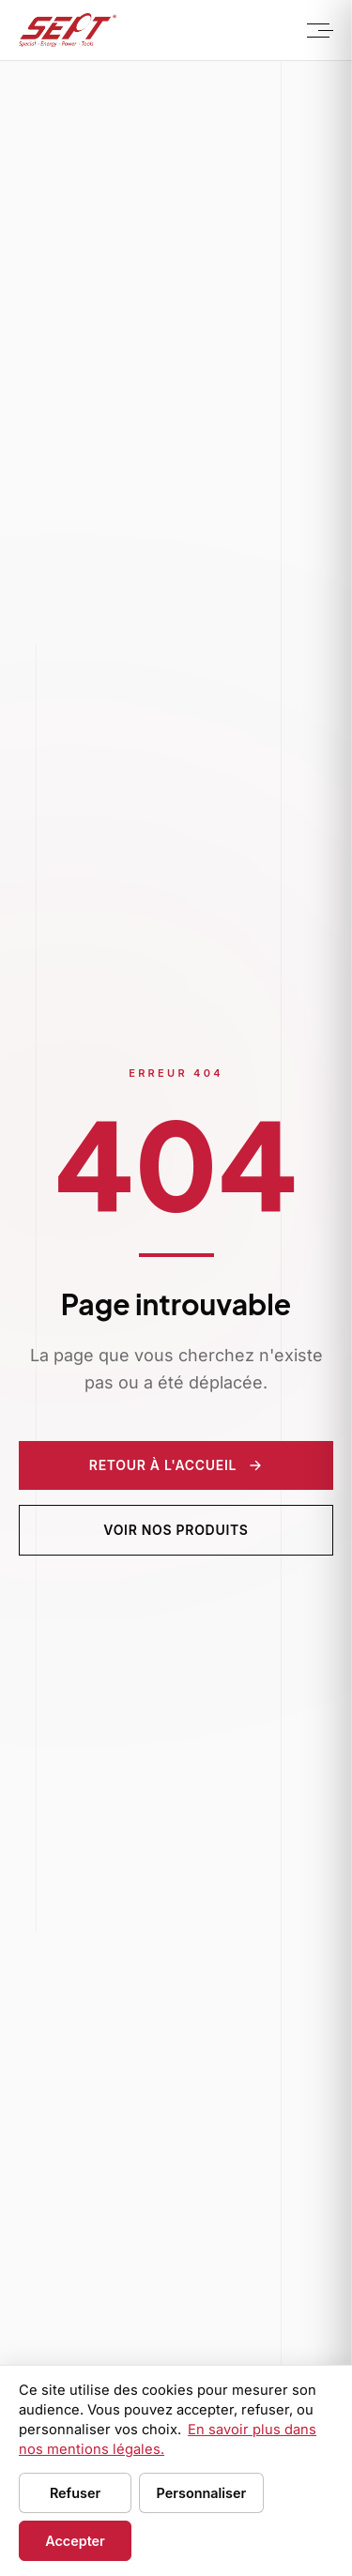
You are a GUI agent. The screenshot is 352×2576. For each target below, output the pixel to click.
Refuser (75, 2493)
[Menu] (318, 30)
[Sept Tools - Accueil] (67, 30)
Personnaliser (202, 2493)
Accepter (75, 2541)
